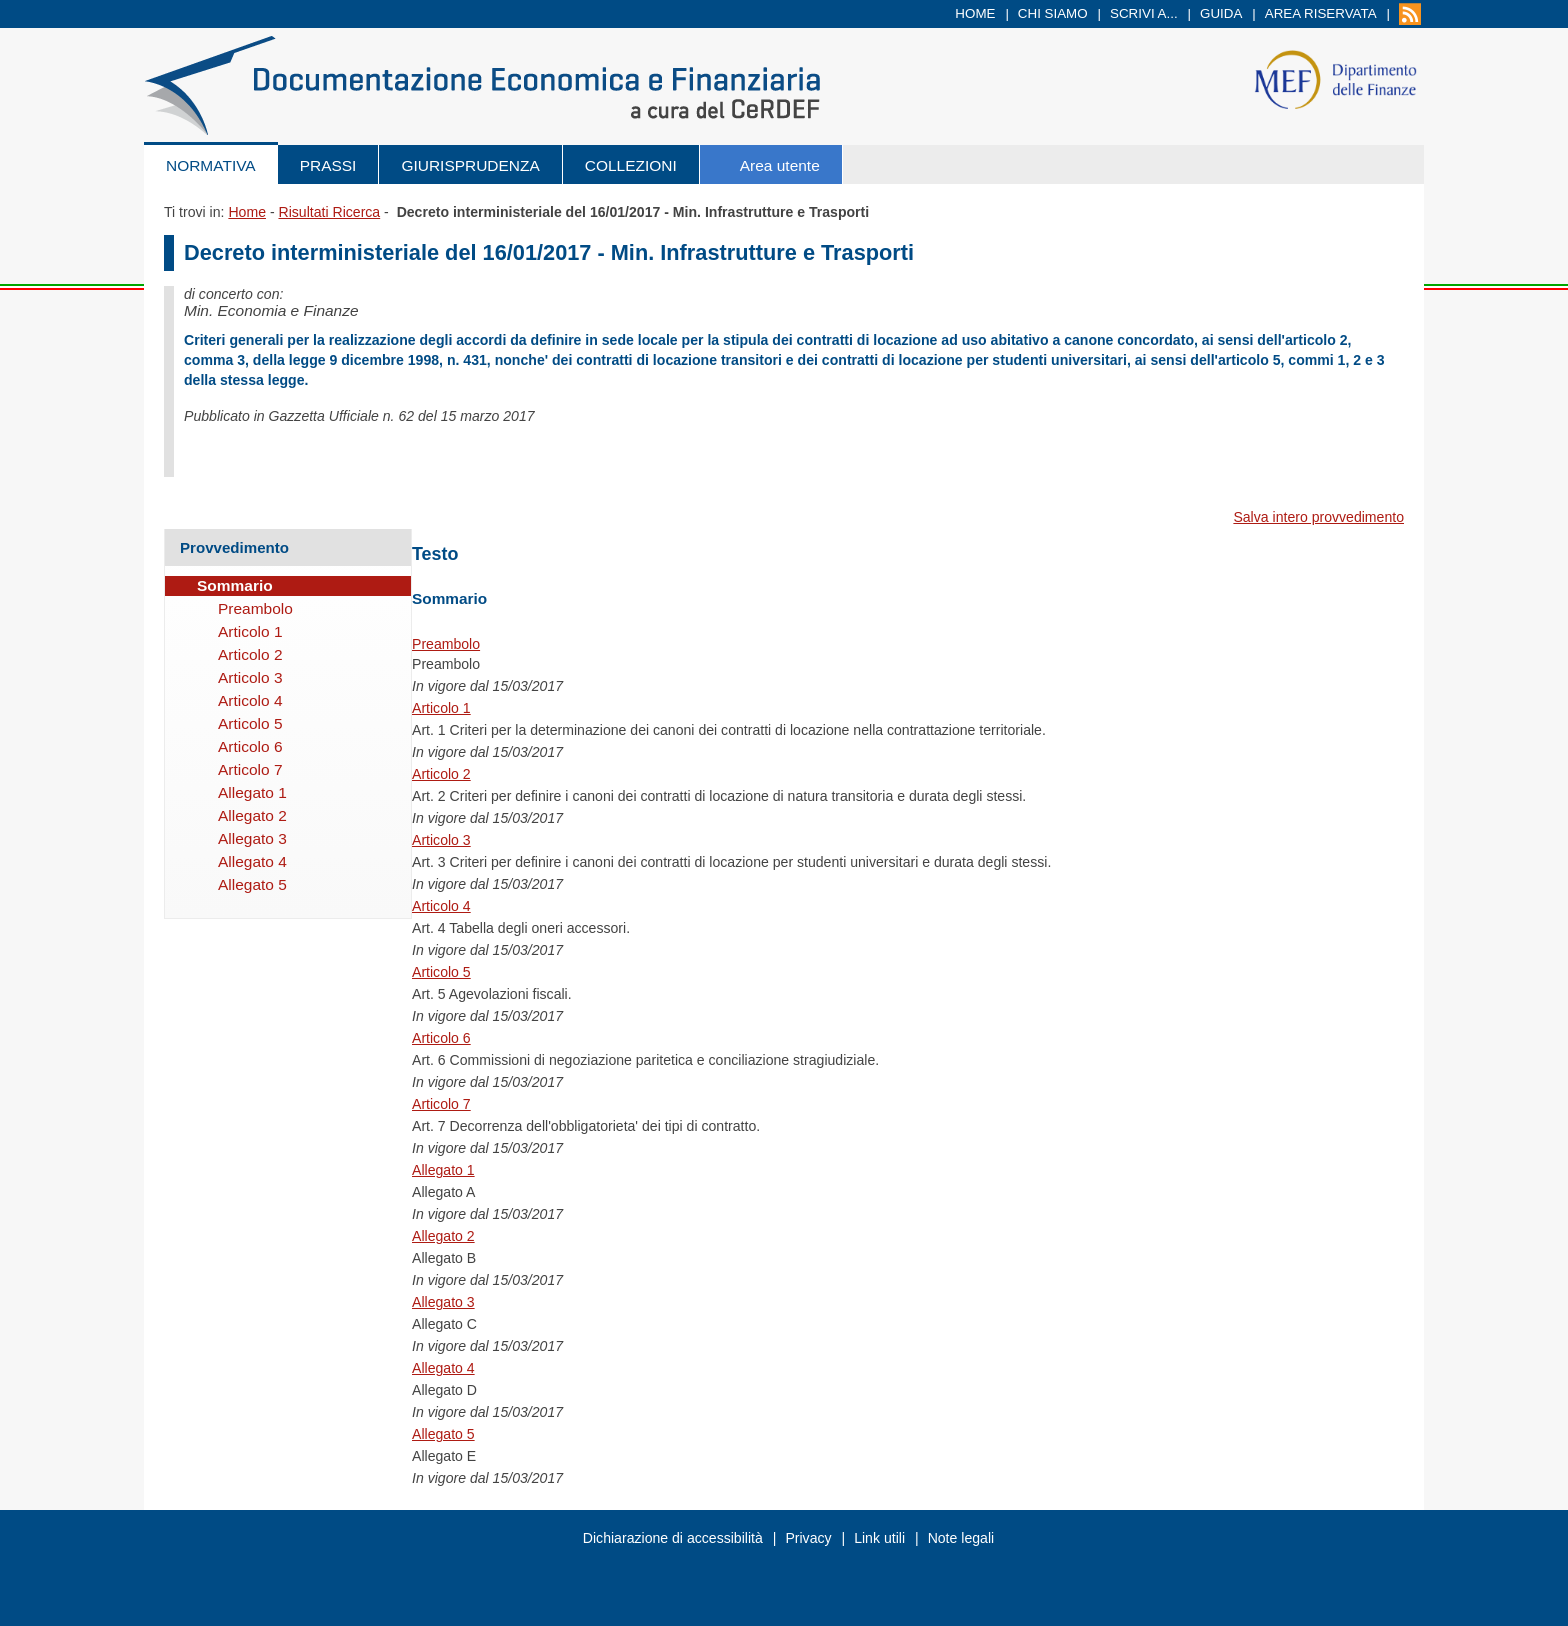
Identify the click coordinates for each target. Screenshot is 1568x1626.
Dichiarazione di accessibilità (673, 1538)
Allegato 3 (443, 1302)
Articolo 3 (441, 840)
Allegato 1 (443, 1170)
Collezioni (631, 165)
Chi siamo (1053, 13)
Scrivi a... (1144, 13)
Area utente (780, 165)
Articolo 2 (441, 774)
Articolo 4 (441, 906)
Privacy (808, 1538)
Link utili (879, 1538)
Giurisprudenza (470, 165)
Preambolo (446, 644)
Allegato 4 (443, 1368)
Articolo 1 (441, 708)
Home (975, 13)
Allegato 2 (443, 1236)
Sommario (235, 585)
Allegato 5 (443, 1434)
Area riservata (1321, 13)
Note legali (961, 1538)
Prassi (328, 165)
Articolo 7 (441, 1104)
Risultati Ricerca (329, 212)
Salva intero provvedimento (1318, 517)
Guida (1221, 13)
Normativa (211, 165)
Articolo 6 (441, 1038)
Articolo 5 (441, 972)
